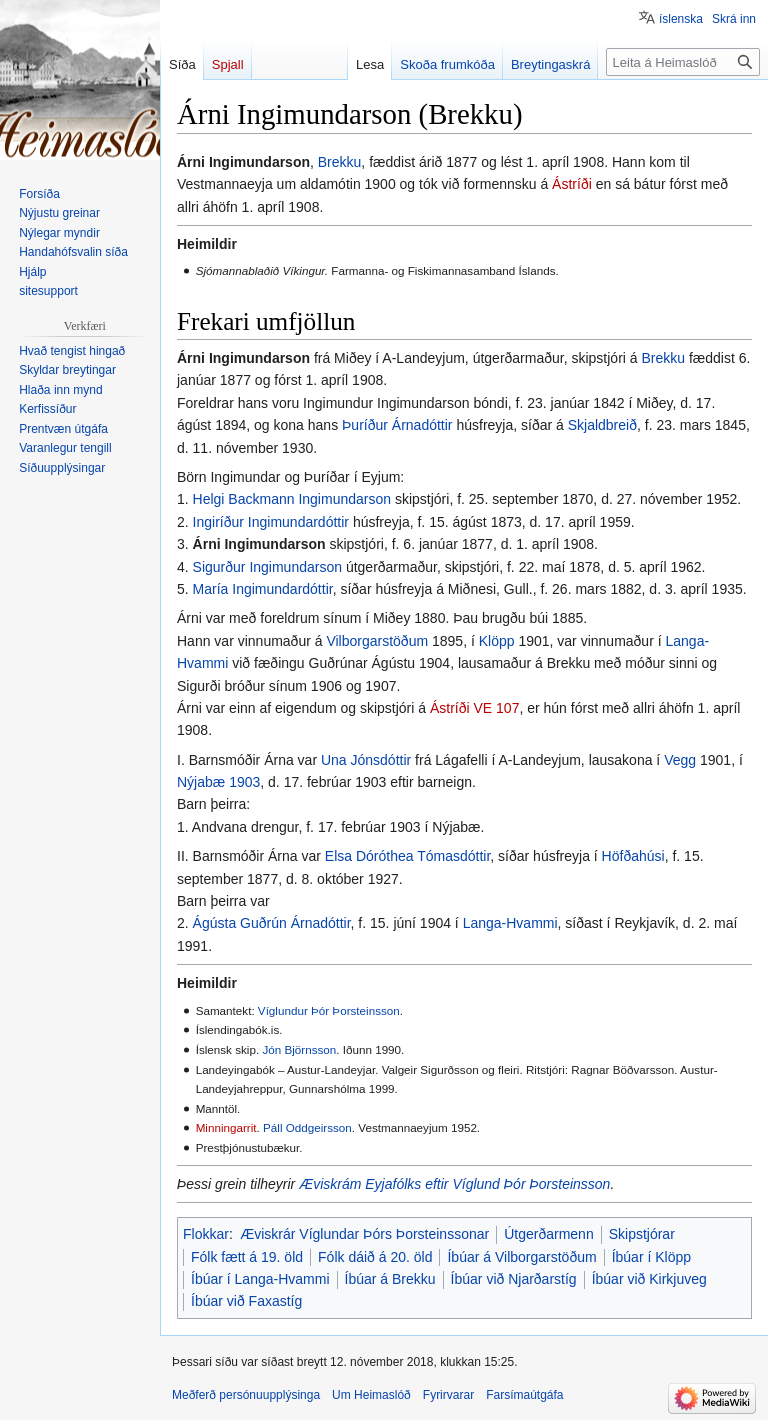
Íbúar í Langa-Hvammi (260, 1279)
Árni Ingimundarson (259, 544)
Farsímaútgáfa (524, 1395)
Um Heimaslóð (371, 1395)
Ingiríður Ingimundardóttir (271, 522)
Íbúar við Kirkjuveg (649, 1279)
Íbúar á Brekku (390, 1279)
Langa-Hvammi (510, 923)
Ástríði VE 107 (475, 708)
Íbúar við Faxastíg (246, 1301)
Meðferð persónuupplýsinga (246, 1395)
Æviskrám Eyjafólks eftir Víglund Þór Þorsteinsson (454, 1184)
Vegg (680, 760)
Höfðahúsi (633, 856)
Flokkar (206, 1234)
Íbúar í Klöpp (651, 1257)
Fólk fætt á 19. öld (247, 1257)
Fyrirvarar (448, 1395)
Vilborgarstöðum (377, 641)
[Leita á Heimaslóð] (683, 62)
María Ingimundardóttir (263, 589)
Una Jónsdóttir (366, 760)
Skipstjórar (642, 1234)
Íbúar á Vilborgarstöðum (521, 1257)
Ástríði (572, 184)
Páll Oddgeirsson (307, 1127)
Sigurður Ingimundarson (267, 567)
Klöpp (497, 641)
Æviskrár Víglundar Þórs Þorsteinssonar (364, 1234)
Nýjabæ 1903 (218, 782)
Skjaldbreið (602, 425)
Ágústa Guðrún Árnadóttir (272, 923)
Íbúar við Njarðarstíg (514, 1279)
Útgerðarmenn (549, 1234)
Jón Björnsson (299, 1049)
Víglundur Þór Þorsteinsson (329, 1010)
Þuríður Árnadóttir (397, 425)
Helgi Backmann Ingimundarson (292, 499)
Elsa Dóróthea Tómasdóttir (408, 856)
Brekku (340, 162)
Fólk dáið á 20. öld (375, 1257)
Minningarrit (226, 1127)
